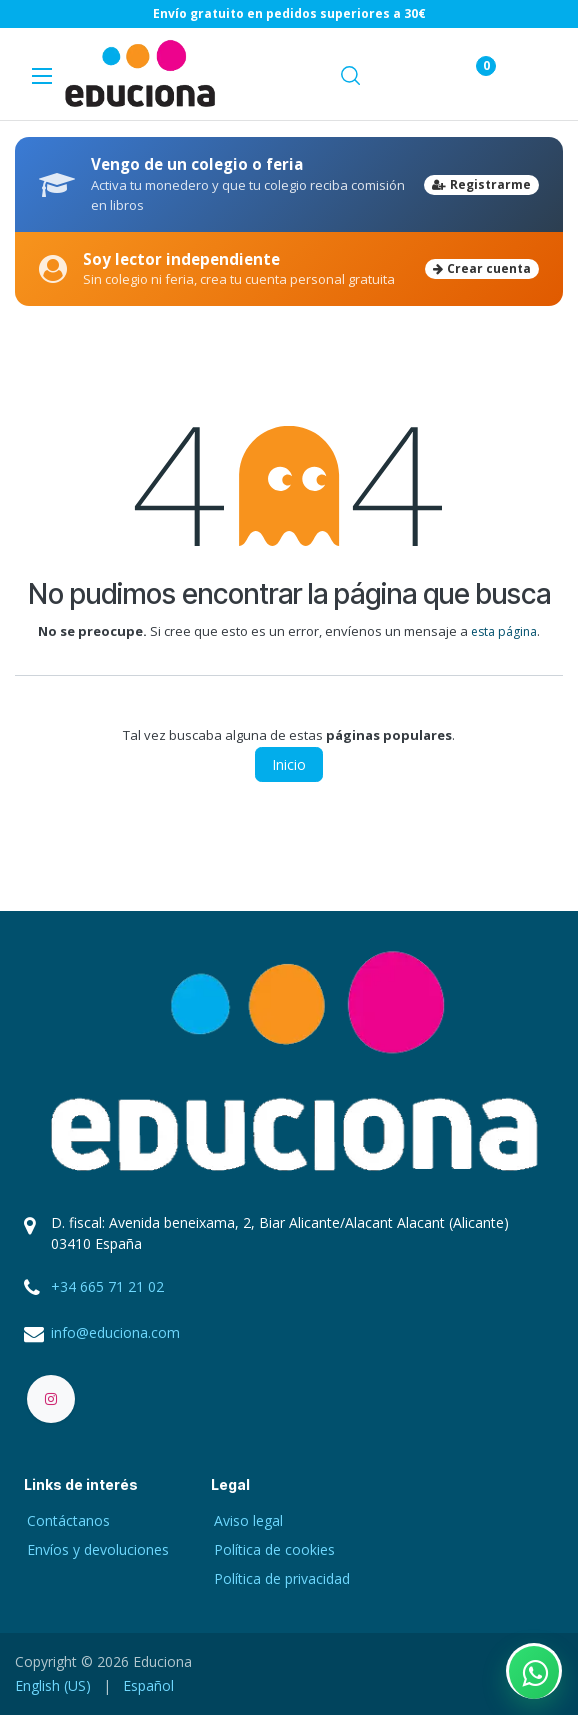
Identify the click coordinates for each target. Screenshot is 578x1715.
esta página (504, 631)
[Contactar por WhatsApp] (534, 1671)
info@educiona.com (115, 1332)
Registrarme (481, 184)
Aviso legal (248, 1520)
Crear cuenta (482, 268)
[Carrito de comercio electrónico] (411, 74)
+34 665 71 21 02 (107, 1286)
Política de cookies (274, 1549)
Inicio (289, 764)
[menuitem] (53, 1685)
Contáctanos (68, 1520)
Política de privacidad (282, 1578)
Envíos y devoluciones (98, 1549)
